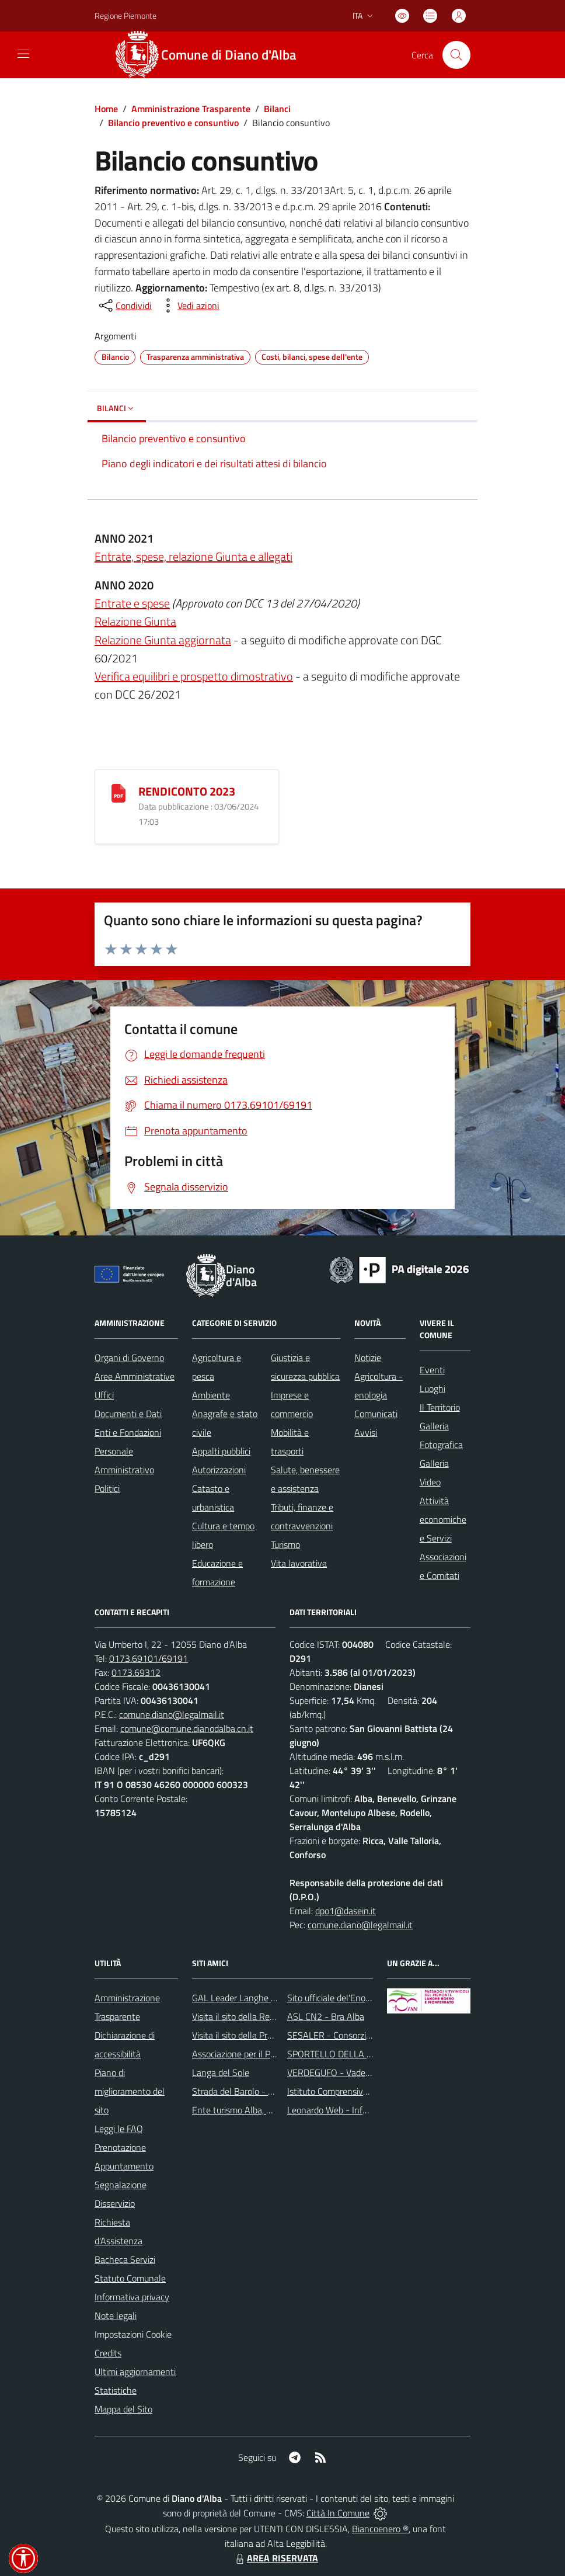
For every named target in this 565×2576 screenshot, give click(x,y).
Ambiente (211, 1395)
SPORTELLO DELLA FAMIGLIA (346, 2054)
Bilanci (277, 109)
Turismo (285, 1544)
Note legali (116, 2315)
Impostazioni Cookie (133, 2334)
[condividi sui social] (124, 305)
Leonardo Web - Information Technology (365, 2110)
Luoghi (432, 1388)
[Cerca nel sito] (456, 55)
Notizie (367, 1358)
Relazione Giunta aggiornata (163, 640)
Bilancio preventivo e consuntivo (173, 123)
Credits (108, 2353)
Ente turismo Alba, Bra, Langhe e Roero (268, 2110)
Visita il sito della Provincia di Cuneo (261, 2035)
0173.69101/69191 (148, 1658)
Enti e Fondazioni (128, 1432)
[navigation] (23, 54)
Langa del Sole (220, 2072)
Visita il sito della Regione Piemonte (261, 2016)
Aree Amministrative (135, 1376)
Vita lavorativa (299, 1563)
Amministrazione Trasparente (190, 109)
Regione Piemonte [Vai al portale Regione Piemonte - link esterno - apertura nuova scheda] (125, 15)
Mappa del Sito (123, 2409)
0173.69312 (136, 1672)
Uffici (104, 1395)
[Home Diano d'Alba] (212, 55)
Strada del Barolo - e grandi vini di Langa (271, 2091)
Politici (107, 1488)
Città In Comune (337, 2513)
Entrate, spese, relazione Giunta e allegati (193, 556)
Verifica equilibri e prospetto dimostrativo (194, 676)
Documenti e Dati (128, 1414)
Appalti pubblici (221, 1451)
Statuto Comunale (130, 2278)
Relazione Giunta (135, 621)
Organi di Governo (129, 1358)
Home (106, 109)
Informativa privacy (132, 2297)
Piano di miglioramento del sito (130, 2091)
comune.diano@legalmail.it (171, 1714)
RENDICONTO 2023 (186, 791)
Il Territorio (440, 1407)
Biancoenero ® (380, 2529)
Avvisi (365, 1432)
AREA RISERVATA (275, 2558)
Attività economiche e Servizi (443, 1519)
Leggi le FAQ (119, 2129)
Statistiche (116, 2390)
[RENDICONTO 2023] (118, 792)
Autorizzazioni (219, 1470)
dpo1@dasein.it (345, 1911)
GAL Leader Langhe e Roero (246, 1998)
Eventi (432, 1370)
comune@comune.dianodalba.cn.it (186, 1728)
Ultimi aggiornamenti (135, 2372)
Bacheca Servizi (125, 2259)
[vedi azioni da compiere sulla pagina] (189, 305)
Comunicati (375, 1414)
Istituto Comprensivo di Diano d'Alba (357, 2091)
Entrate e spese (132, 603)
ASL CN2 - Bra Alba (325, 2016)
